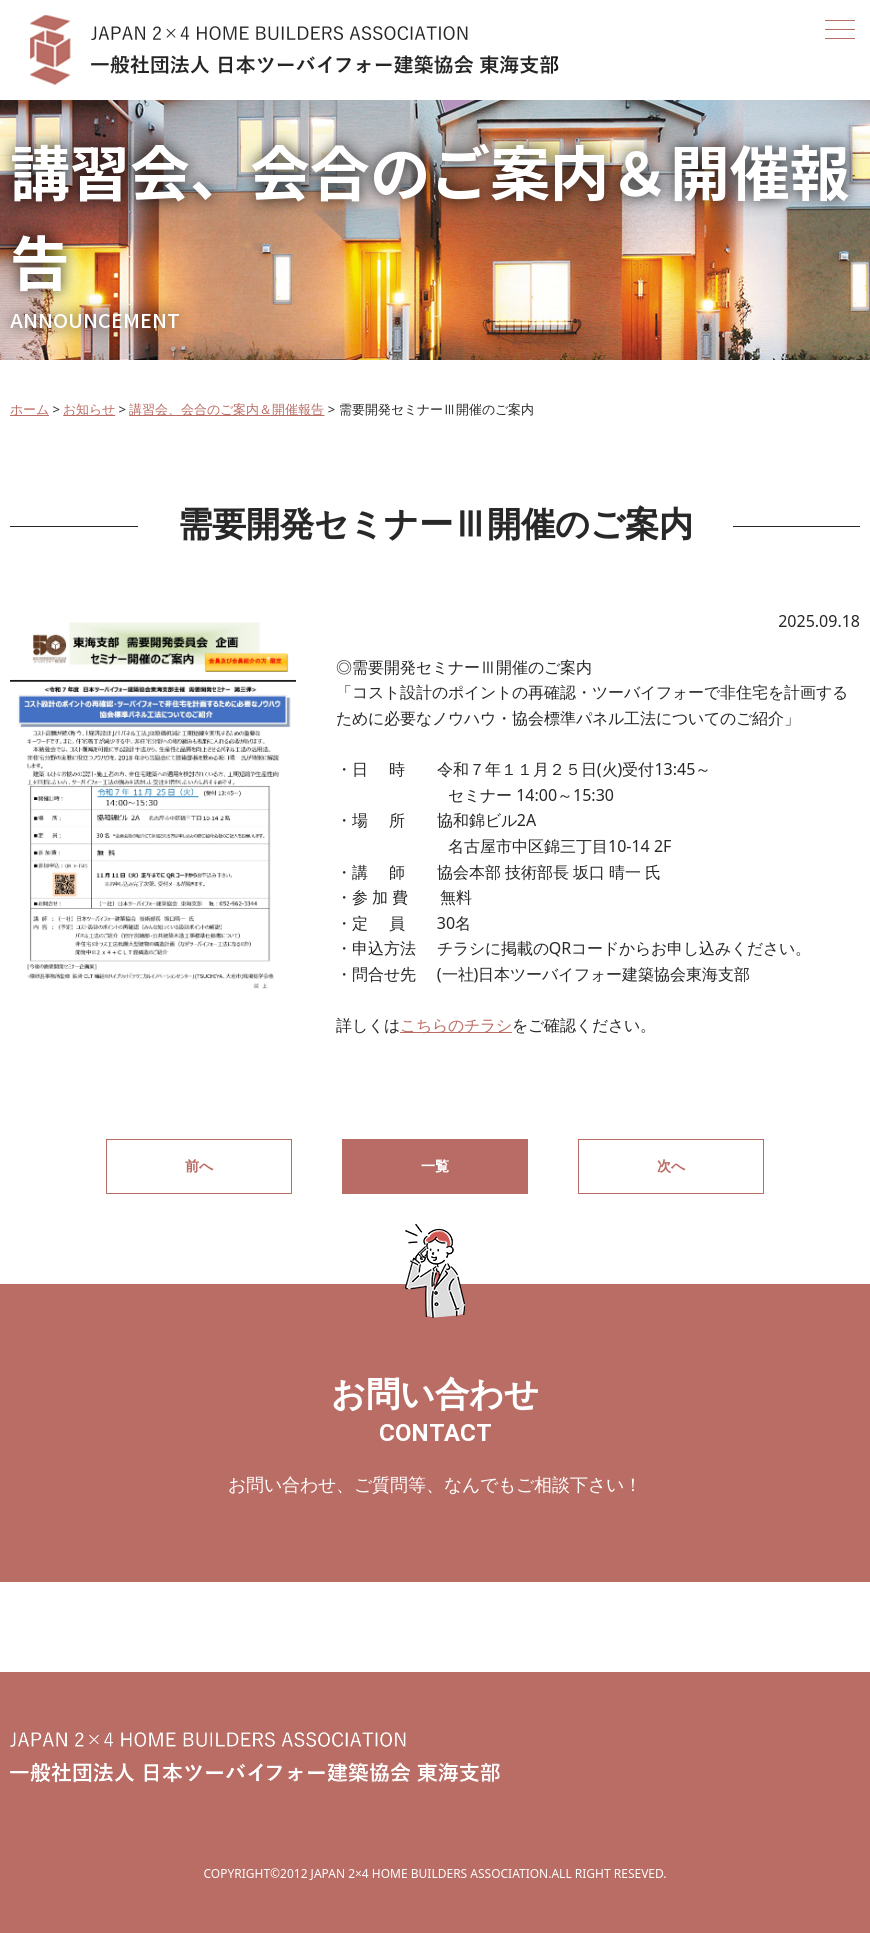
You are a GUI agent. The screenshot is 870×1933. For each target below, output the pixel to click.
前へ (199, 1165)
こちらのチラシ (456, 1025)
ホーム (29, 409)
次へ (671, 1165)
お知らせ (89, 409)
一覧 (435, 1165)
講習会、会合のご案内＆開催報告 (226, 409)
